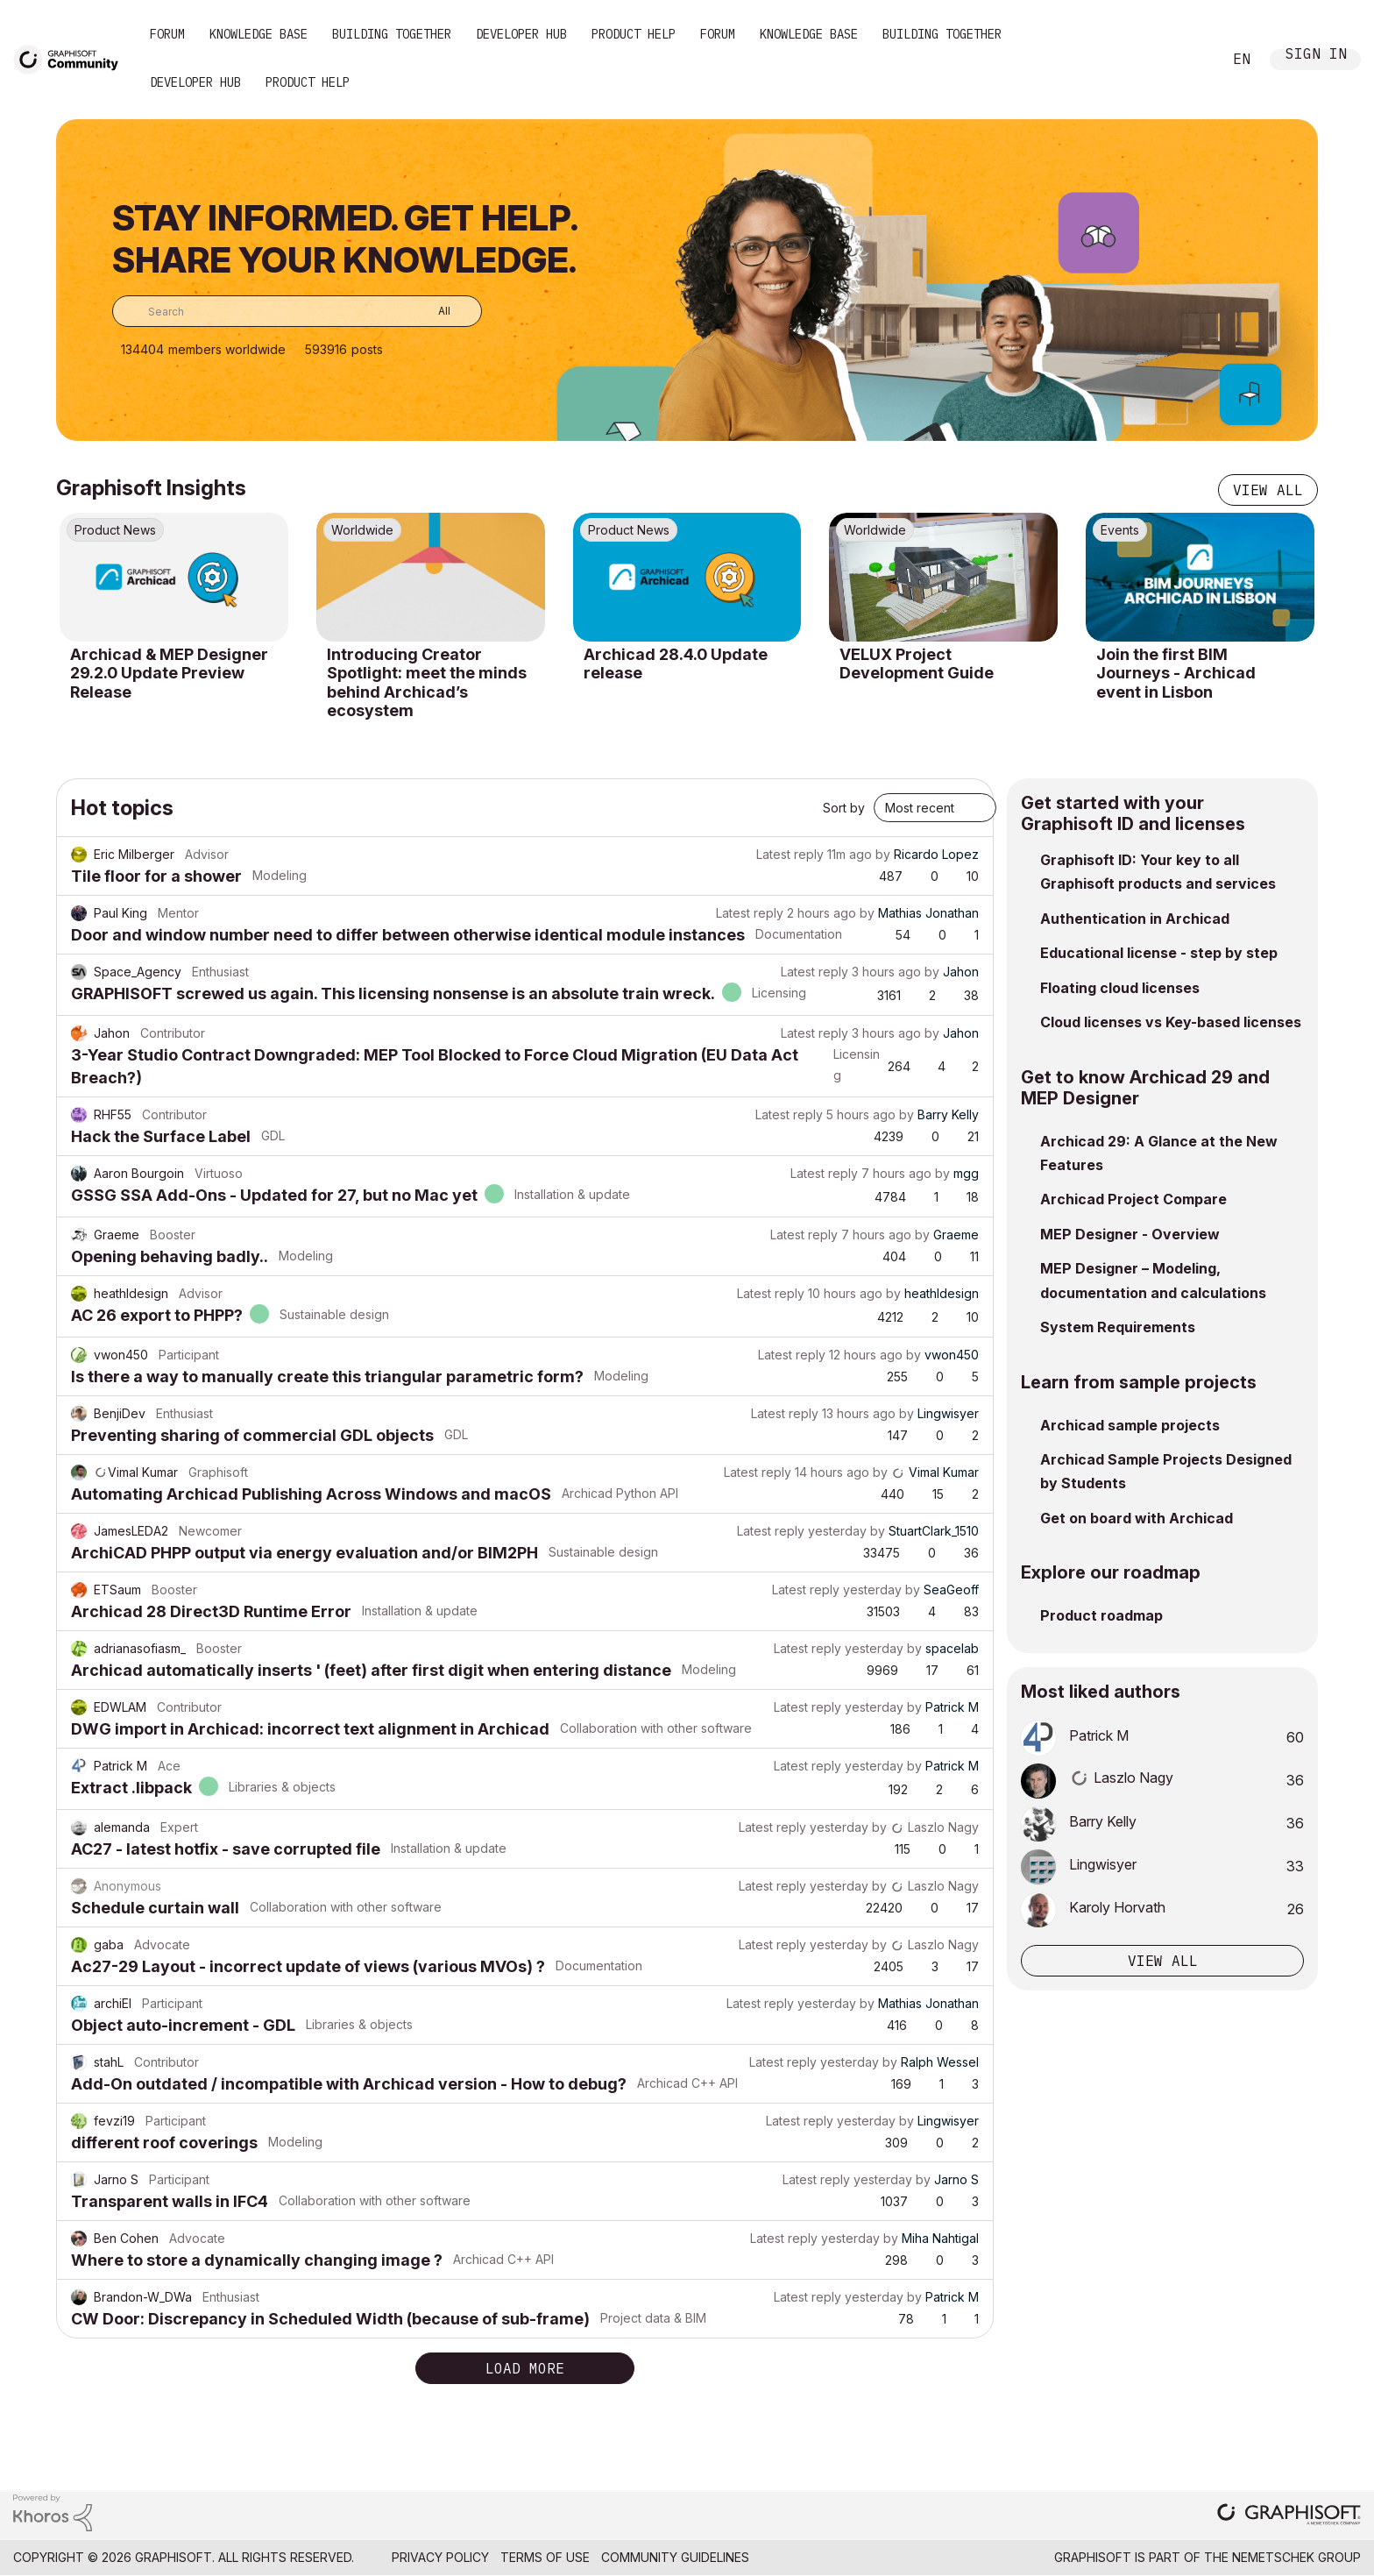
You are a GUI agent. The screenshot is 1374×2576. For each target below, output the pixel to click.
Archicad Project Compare (1133, 1199)
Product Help (633, 34)
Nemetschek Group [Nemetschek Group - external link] (1296, 2557)
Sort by (844, 807)
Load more (524, 2368)
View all (1268, 490)
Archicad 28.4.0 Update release (676, 664)
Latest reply (790, 854)
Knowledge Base (258, 34)
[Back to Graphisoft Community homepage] (72, 58)
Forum (167, 34)
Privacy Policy (440, 2557)
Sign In (1316, 55)
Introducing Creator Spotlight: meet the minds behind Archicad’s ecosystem (427, 682)
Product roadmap (1101, 1615)
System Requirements (1117, 1327)
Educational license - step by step (1159, 953)
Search (1189, 59)
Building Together (391, 34)
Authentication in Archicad (1134, 918)
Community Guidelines (675, 2557)
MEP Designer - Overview (1130, 1234)
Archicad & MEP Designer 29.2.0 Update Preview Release (169, 673)
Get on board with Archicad (1136, 1518)
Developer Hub (521, 34)
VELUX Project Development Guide (916, 664)
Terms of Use (545, 2557)
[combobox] (297, 311)
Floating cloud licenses (1120, 988)
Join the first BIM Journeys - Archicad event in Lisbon (1176, 673)
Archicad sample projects (1130, 1425)
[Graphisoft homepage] (1289, 2516)
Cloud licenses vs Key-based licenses (1170, 1022)
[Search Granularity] (431, 311)
